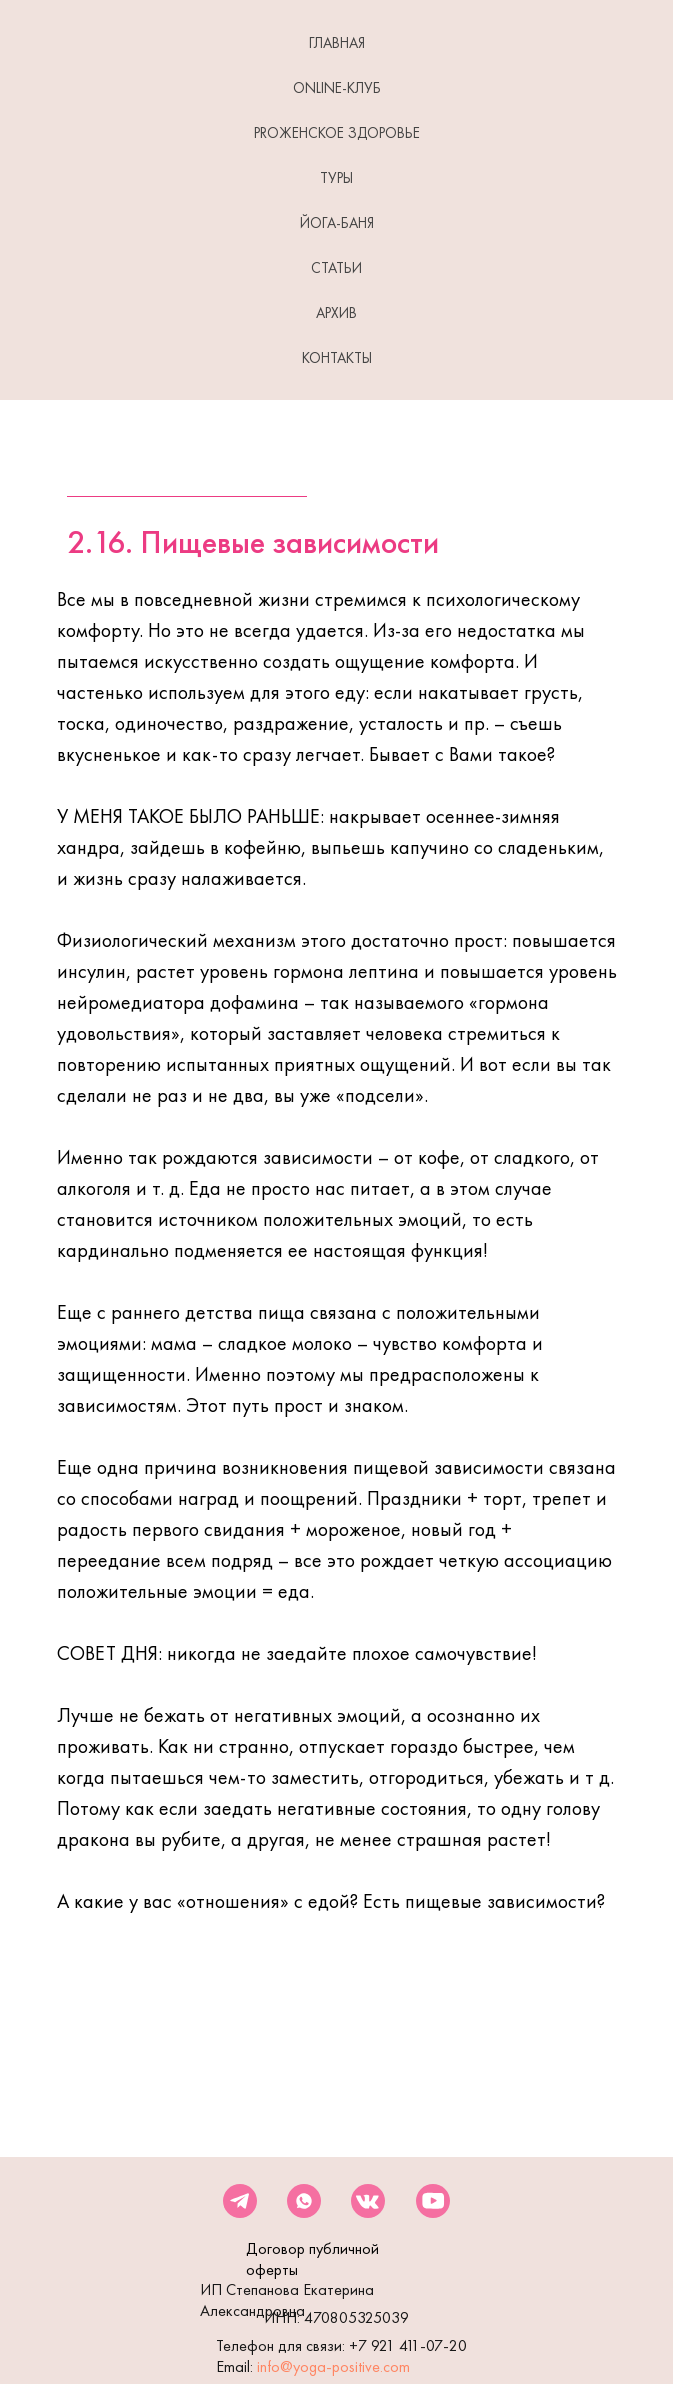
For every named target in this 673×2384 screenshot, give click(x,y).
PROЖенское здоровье (337, 133)
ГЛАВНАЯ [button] (337, 43)
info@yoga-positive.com (333, 2366)
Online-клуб (337, 88)
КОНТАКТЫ (337, 358)
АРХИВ (336, 313)
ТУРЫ (336, 178)
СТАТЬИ (336, 268)
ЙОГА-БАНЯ (337, 223)
